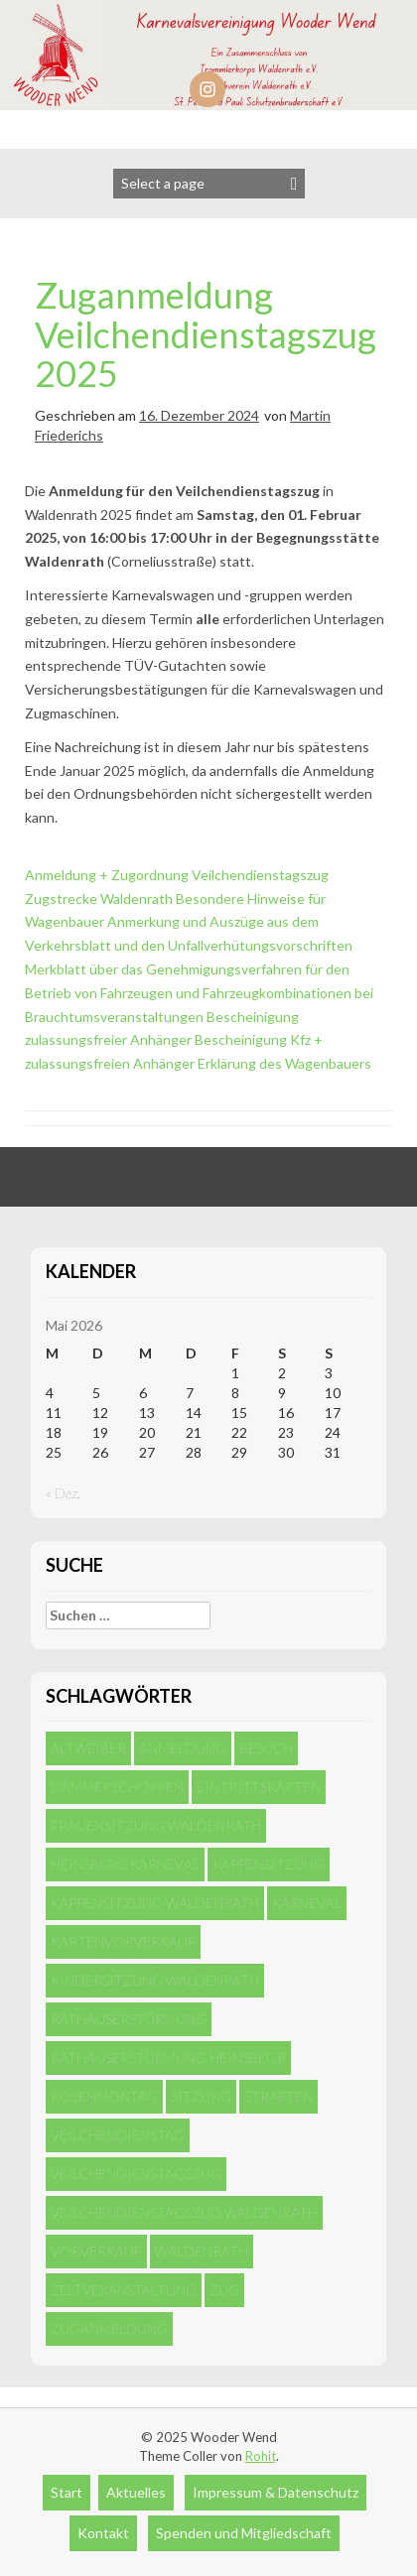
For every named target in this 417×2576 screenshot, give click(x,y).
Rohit (260, 2456)
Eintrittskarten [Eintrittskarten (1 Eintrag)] (259, 1786)
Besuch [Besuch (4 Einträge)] (266, 1747)
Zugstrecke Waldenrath (99, 898)
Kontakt (103, 2532)
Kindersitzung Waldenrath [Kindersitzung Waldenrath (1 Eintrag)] (155, 1980)
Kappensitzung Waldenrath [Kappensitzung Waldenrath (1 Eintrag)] (155, 1902)
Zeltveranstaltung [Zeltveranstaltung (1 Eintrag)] (124, 2289)
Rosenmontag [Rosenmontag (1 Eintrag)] (104, 2096)
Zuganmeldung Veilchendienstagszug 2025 (205, 334)
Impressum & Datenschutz (275, 2492)
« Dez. (63, 1492)
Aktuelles (136, 2492)
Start (66, 2492)
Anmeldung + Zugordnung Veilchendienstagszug (177, 874)
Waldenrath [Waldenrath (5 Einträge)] (201, 2251)
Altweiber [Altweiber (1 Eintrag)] (88, 1747)
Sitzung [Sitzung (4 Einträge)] (201, 2096)
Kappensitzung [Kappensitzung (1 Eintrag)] (268, 1864)
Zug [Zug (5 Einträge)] (224, 2289)
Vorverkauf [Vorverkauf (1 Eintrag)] (96, 2251)
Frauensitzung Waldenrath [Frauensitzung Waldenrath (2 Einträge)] (156, 1825)
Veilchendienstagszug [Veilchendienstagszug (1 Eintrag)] (136, 2173)
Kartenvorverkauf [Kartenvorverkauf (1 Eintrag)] (123, 1941)
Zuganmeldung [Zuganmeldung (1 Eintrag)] (109, 2328)
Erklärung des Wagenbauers (284, 1063)
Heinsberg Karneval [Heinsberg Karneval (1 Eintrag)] (125, 1864)
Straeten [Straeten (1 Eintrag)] (278, 2096)
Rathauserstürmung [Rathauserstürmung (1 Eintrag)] (129, 2018)
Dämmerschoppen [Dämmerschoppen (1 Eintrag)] (117, 1786)
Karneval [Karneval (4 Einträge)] (307, 1902)
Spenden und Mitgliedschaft (244, 2532)
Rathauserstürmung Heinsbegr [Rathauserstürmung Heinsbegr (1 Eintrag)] (168, 2057)
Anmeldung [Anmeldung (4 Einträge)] (182, 1747)
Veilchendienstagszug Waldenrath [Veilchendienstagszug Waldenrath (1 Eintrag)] (184, 2212)
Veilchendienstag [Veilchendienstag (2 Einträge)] (118, 2134)
